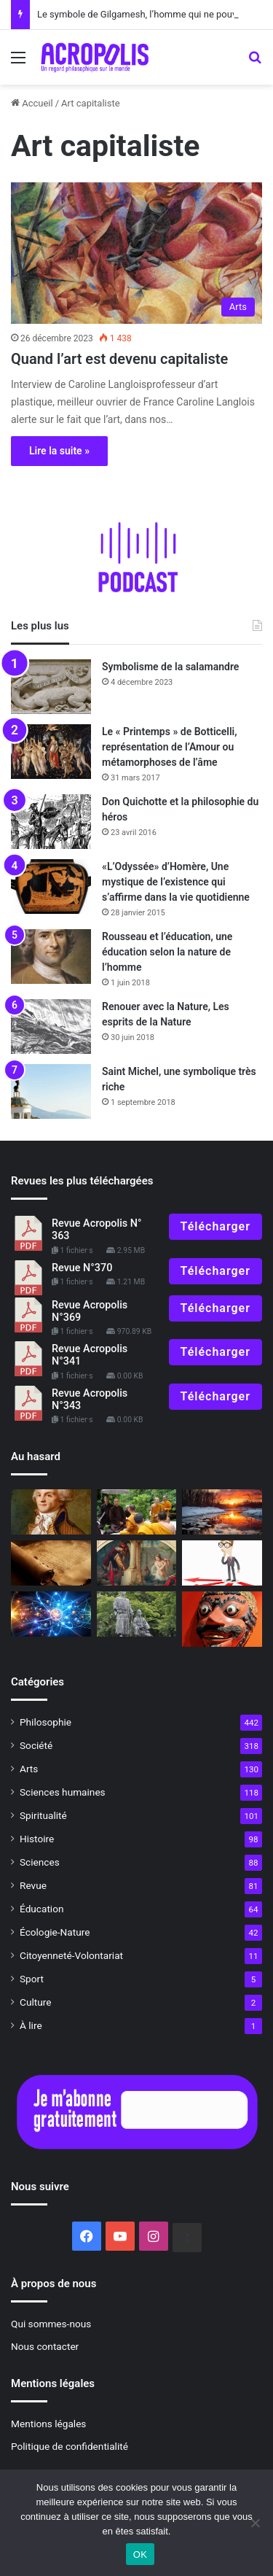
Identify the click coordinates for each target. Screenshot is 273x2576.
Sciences (40, 1862)
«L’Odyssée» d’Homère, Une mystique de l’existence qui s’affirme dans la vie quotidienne (176, 882)
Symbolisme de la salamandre (170, 666)
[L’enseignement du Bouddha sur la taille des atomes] (51, 1614)
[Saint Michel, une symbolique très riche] (51, 1091)
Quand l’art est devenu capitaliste (119, 359)
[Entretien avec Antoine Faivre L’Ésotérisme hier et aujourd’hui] (51, 1563)
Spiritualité (43, 1815)
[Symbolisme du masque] (222, 1619)
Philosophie (45, 1722)
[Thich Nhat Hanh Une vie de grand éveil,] (137, 1512)
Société (36, 1745)
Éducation (42, 1908)
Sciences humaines (63, 1792)
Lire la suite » (59, 451)
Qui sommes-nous (51, 2323)
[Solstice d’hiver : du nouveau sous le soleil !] (222, 1512)
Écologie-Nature (55, 1932)
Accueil (32, 103)
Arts (29, 1768)
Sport (32, 1979)
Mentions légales (48, 2423)
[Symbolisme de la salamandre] (51, 686)
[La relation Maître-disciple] (137, 1614)
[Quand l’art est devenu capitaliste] (136, 253)
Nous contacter (45, 2346)
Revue (33, 1885)
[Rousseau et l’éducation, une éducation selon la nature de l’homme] (51, 956)
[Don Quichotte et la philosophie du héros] (51, 821)
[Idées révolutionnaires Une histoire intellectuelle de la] (51, 1512)
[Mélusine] (137, 1563)
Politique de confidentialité (69, 2446)
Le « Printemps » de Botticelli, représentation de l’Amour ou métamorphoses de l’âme (169, 747)
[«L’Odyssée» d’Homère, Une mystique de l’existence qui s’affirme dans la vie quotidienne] (51, 886)
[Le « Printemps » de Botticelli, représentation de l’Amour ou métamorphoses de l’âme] (51, 751)
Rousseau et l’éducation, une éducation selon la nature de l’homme (167, 952)
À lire (31, 2025)
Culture (35, 2002)
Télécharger (215, 1226)
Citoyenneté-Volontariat (71, 1955)
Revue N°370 (82, 1268)
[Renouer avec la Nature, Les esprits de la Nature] (51, 1026)
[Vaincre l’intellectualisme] (222, 1563)
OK (140, 2554)
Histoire (37, 1838)
